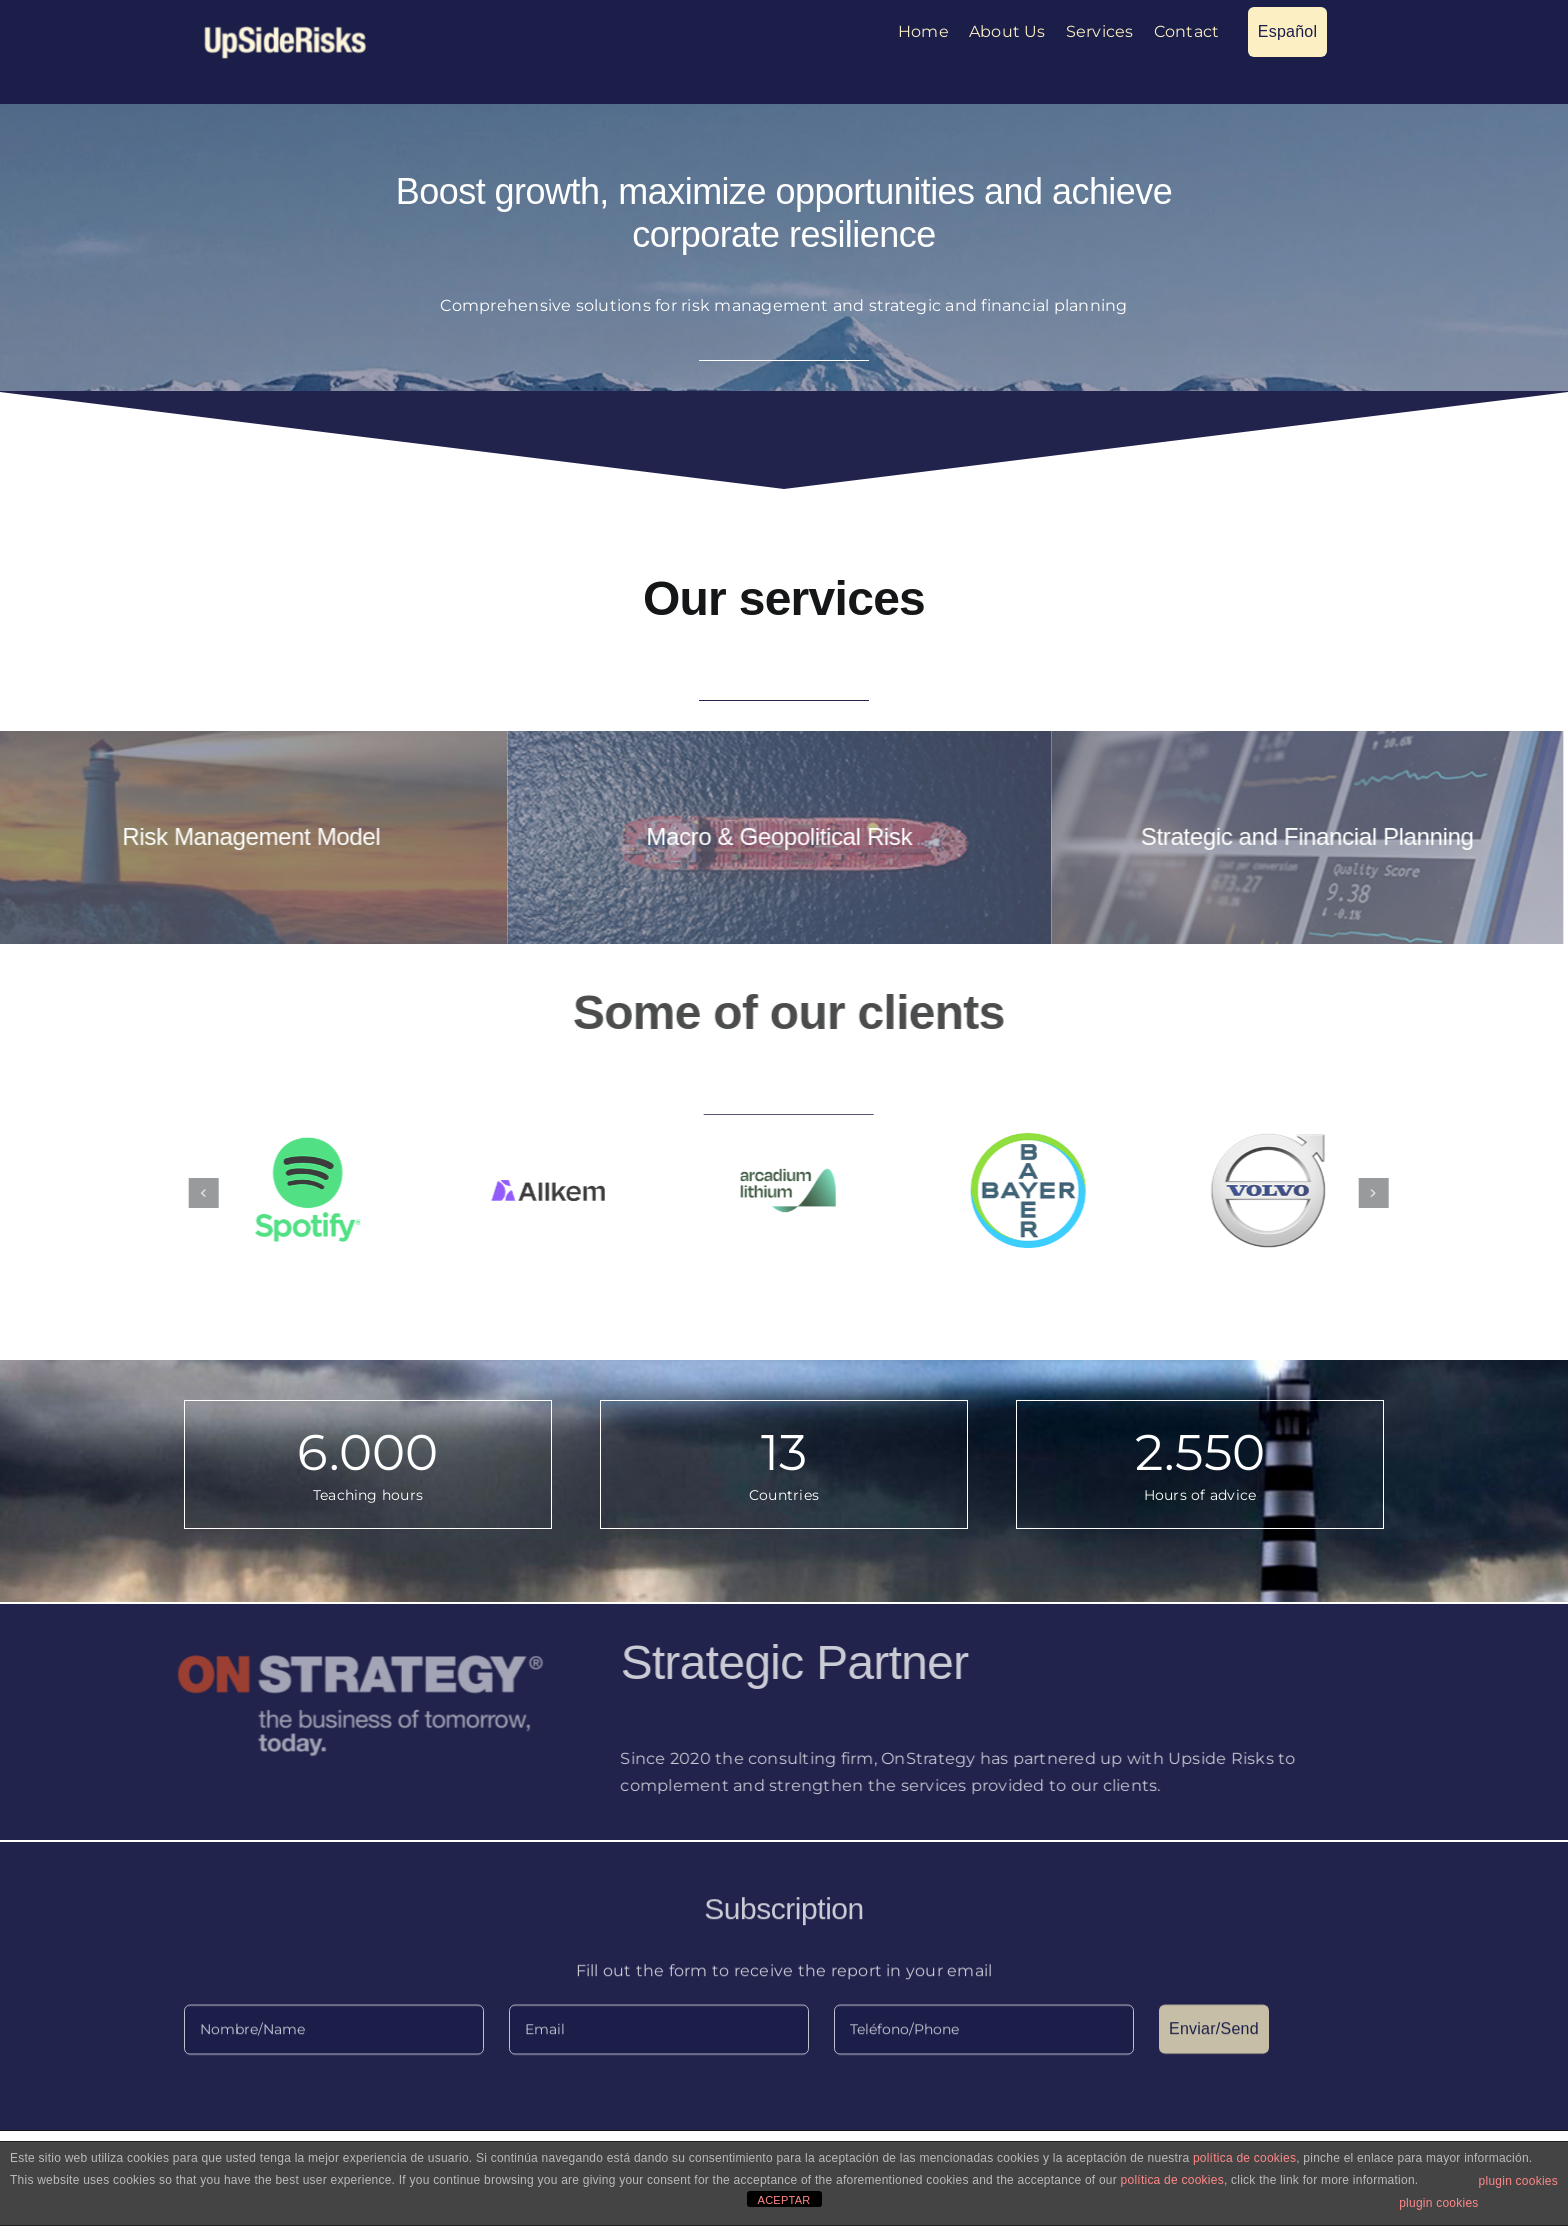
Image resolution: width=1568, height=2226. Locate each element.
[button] (219, 1193)
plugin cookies (1518, 2181)
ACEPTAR (784, 2200)
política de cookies (1244, 2158)
